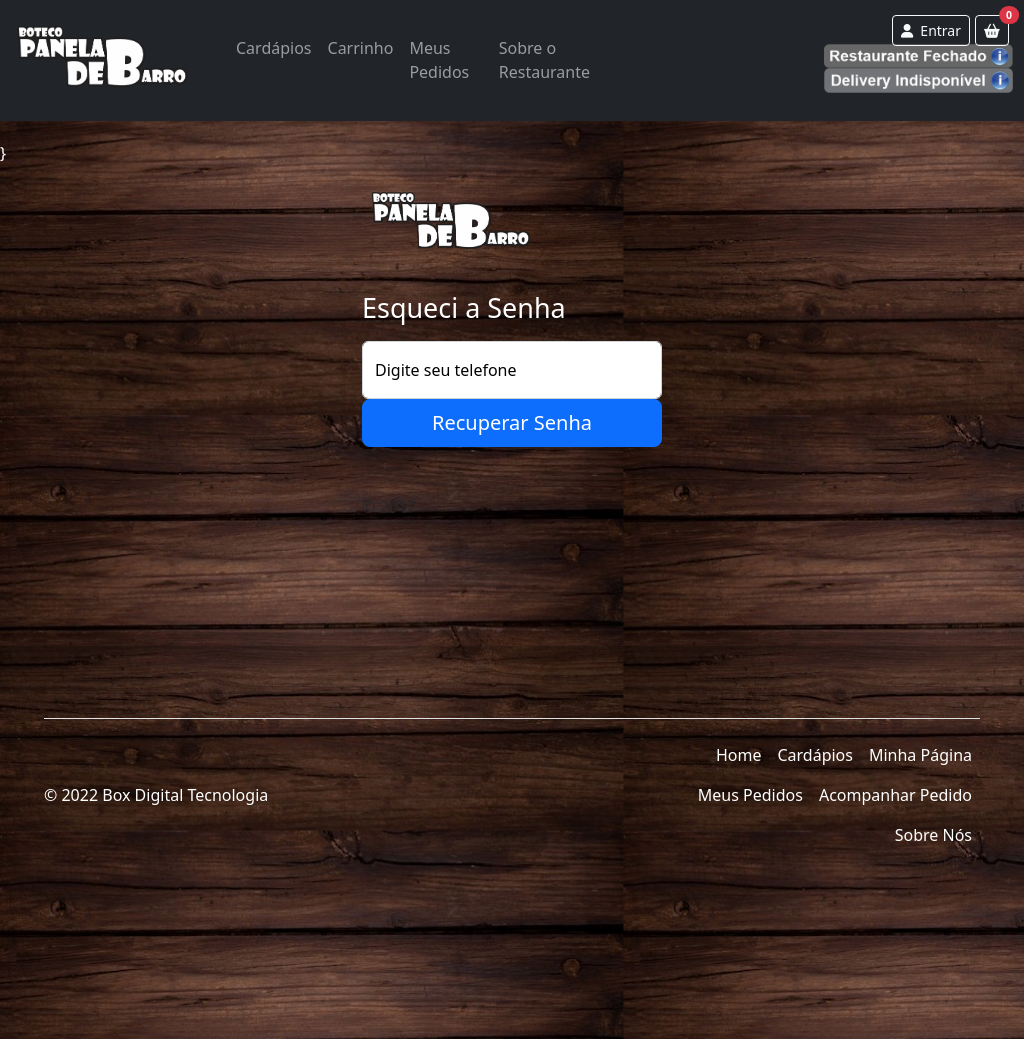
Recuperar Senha (512, 422)
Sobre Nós (933, 835)
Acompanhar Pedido (895, 795)
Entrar (931, 30)
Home (739, 755)
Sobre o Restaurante (544, 60)
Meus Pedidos (439, 60)
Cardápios (274, 48)
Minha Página (920, 755)
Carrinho (361, 48)
